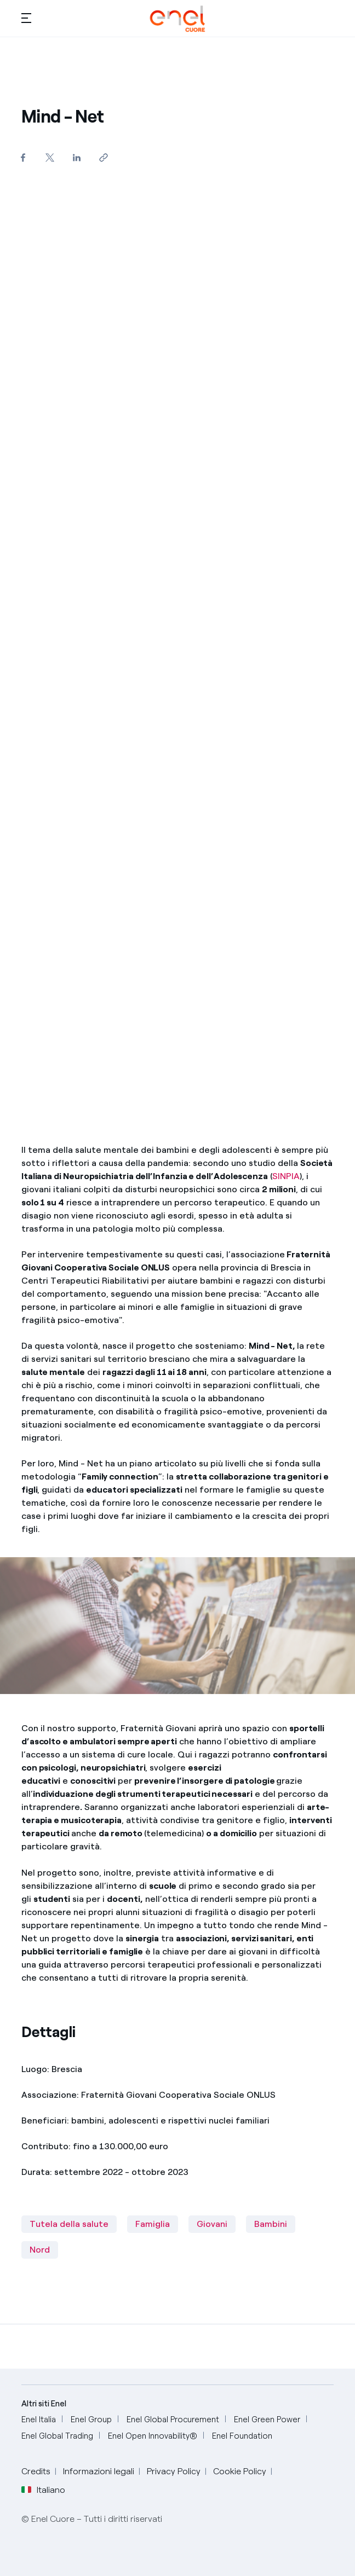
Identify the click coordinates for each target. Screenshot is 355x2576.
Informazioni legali (98, 2471)
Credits (35, 2471)
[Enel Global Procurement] (173, 2419)
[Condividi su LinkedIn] (77, 157)
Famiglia (152, 2224)
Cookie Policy (239, 2471)
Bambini (270, 2224)
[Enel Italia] (38, 2419)
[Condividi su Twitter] (50, 157)
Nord (40, 2249)
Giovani (212, 2224)
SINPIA (286, 1176)
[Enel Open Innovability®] (152, 2436)
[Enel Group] (91, 2419)
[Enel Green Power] (267, 2419)
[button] (26, 17)
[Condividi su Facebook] (23, 157)
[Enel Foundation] (242, 2436)
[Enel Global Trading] (57, 2436)
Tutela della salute (69, 2224)
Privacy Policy (174, 2471)
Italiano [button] (43, 2490)
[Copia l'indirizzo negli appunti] (103, 157)
